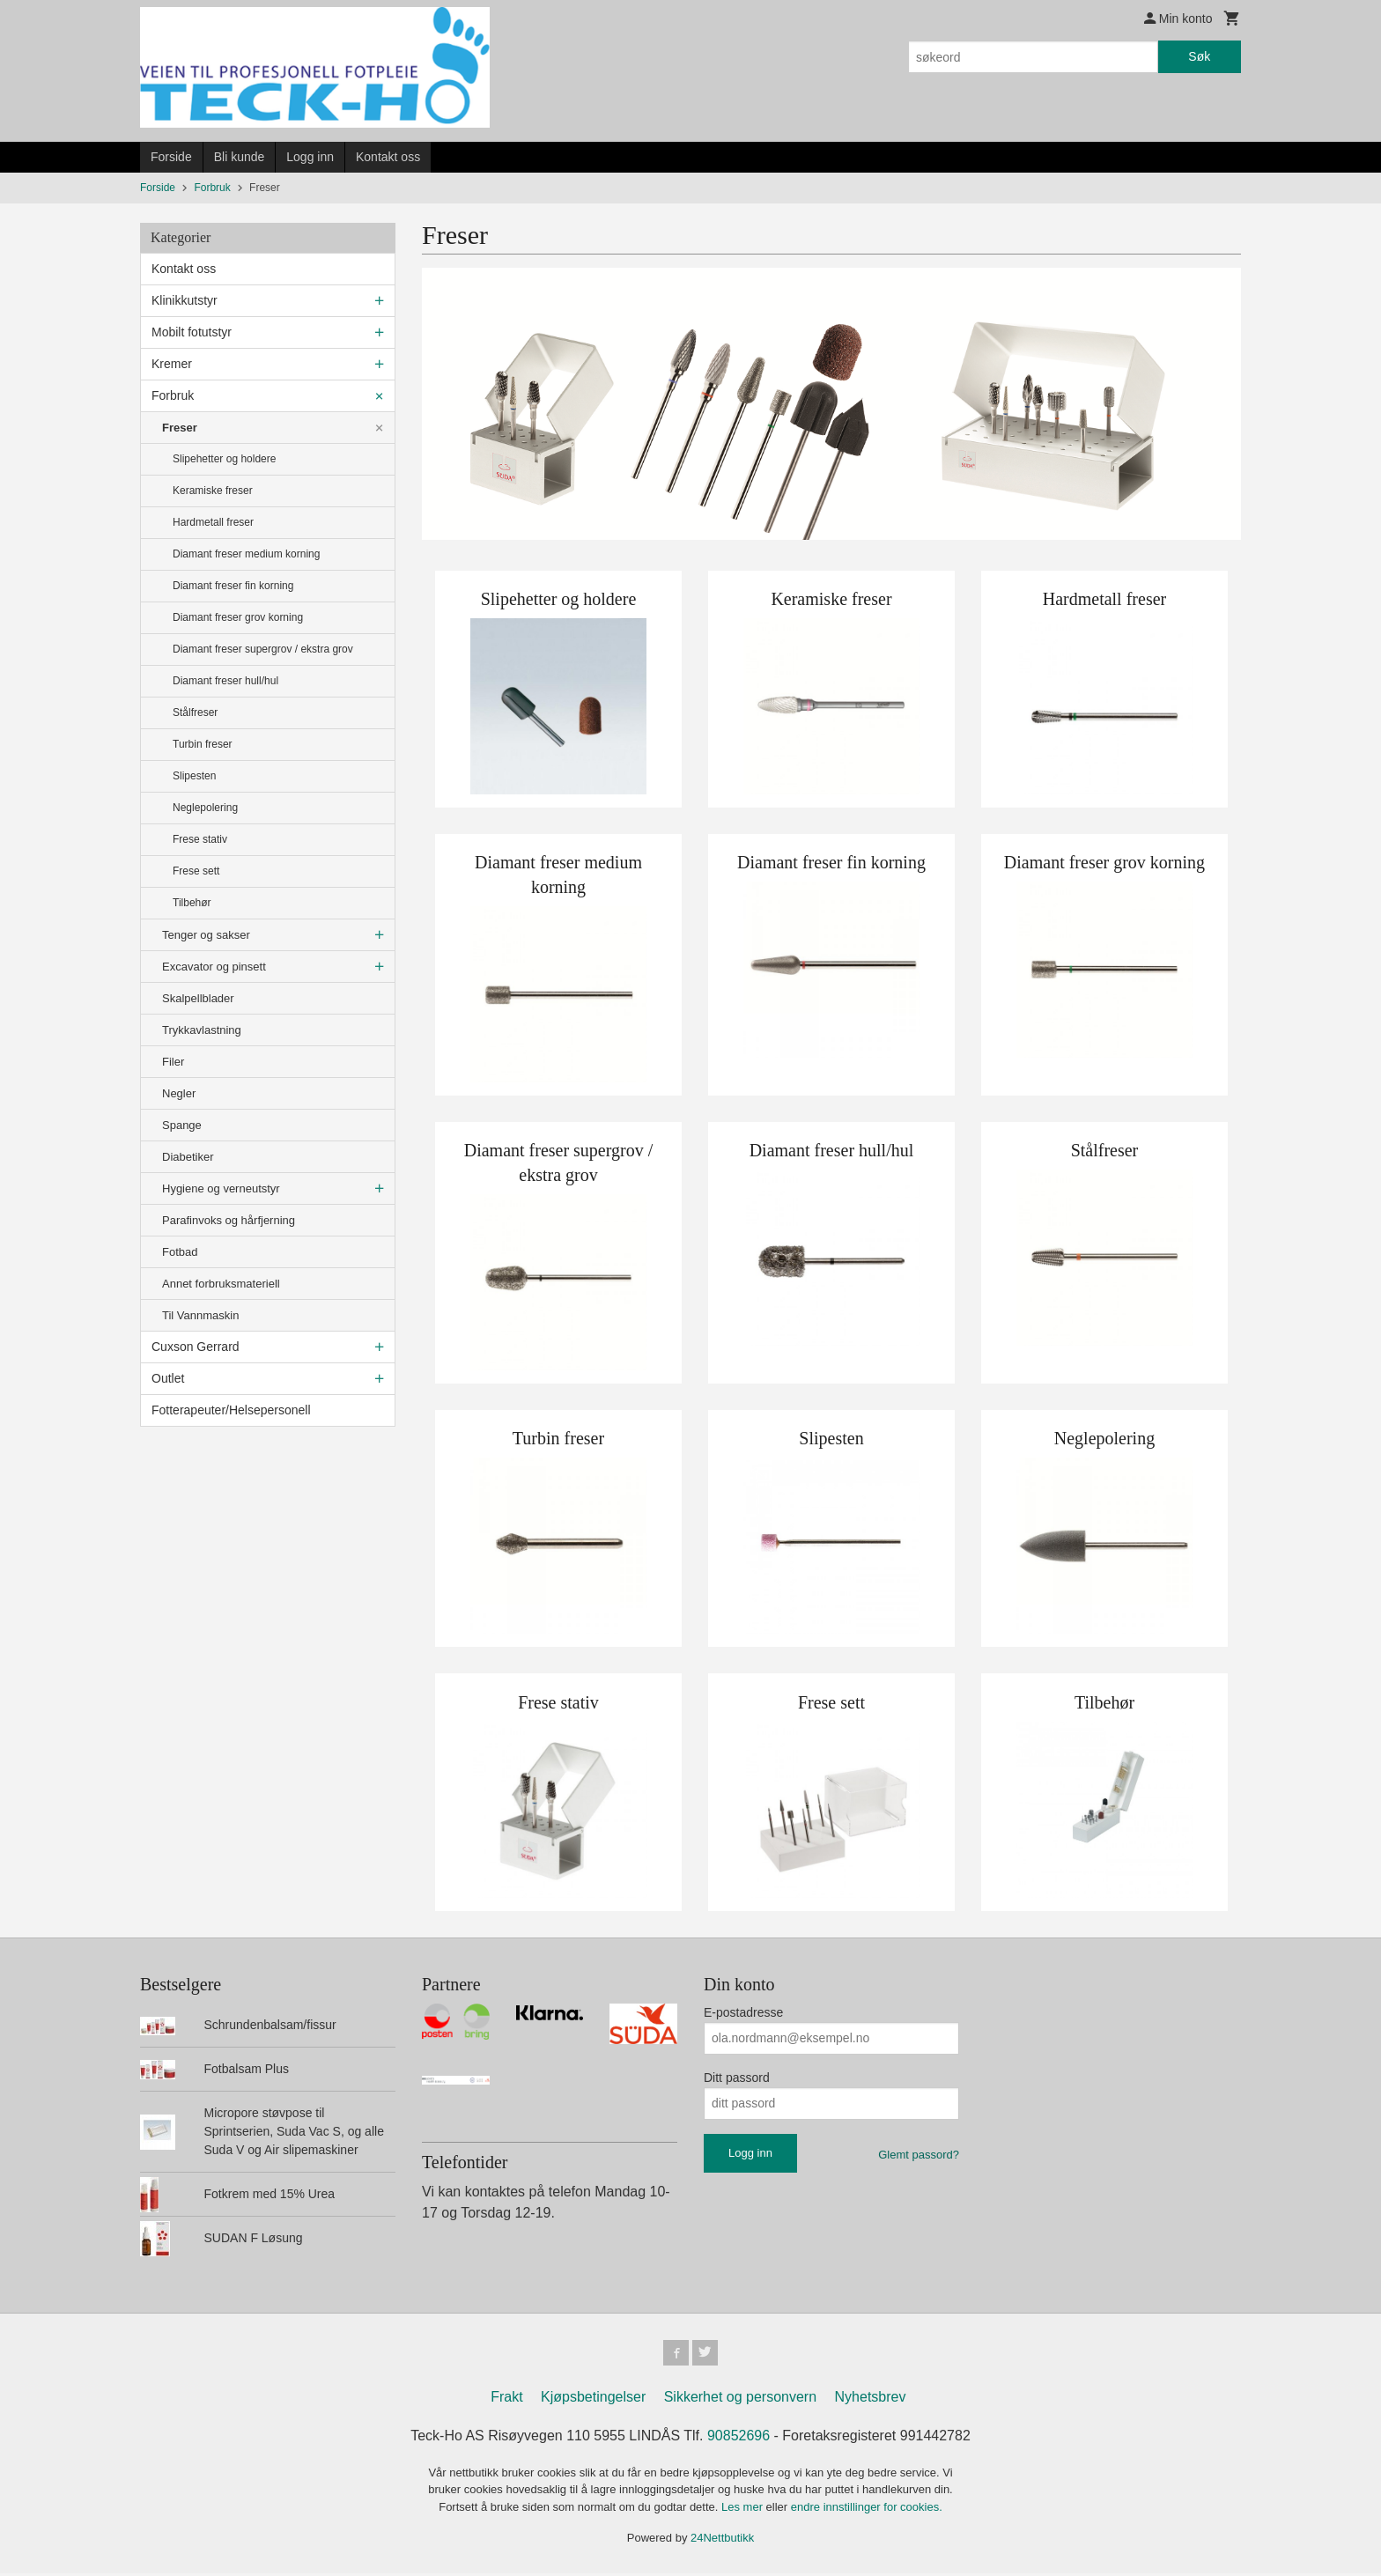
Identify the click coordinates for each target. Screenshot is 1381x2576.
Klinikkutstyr (184, 300)
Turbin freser (203, 744)
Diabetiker (188, 1156)
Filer (173, 1061)
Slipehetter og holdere (224, 459)
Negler (179, 1093)
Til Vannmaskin (200, 1315)
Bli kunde (239, 157)
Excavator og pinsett (214, 966)
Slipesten (194, 776)
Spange (182, 1125)
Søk (1199, 56)
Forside (171, 157)
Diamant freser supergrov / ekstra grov (263, 649)
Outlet (167, 1378)
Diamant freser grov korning (238, 617)
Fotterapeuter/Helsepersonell (231, 1410)
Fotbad (179, 1251)
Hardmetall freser (213, 522)
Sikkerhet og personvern (740, 2399)
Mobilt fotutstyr (191, 332)
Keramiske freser (213, 490)
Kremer (171, 364)
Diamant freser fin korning (233, 585)
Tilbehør (192, 903)
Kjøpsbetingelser (593, 2399)
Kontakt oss (388, 157)
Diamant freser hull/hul (225, 681)
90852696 (738, 2438)
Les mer (743, 2509)
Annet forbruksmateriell (221, 1283)
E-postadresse (743, 2012)
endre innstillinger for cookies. (866, 2509)
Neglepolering (205, 807)
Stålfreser (195, 712)
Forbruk (172, 395)
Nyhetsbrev (870, 2399)
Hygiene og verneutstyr (221, 1188)
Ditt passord (737, 2077)
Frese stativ (200, 839)
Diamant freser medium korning (246, 554)
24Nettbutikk (722, 2540)
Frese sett (196, 871)
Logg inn (310, 157)
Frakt (506, 2399)
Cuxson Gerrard (195, 1347)
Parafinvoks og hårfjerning (228, 1220)
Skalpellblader (198, 998)
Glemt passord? (918, 2154)
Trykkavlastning (201, 1030)
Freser (179, 427)
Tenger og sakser (206, 934)
